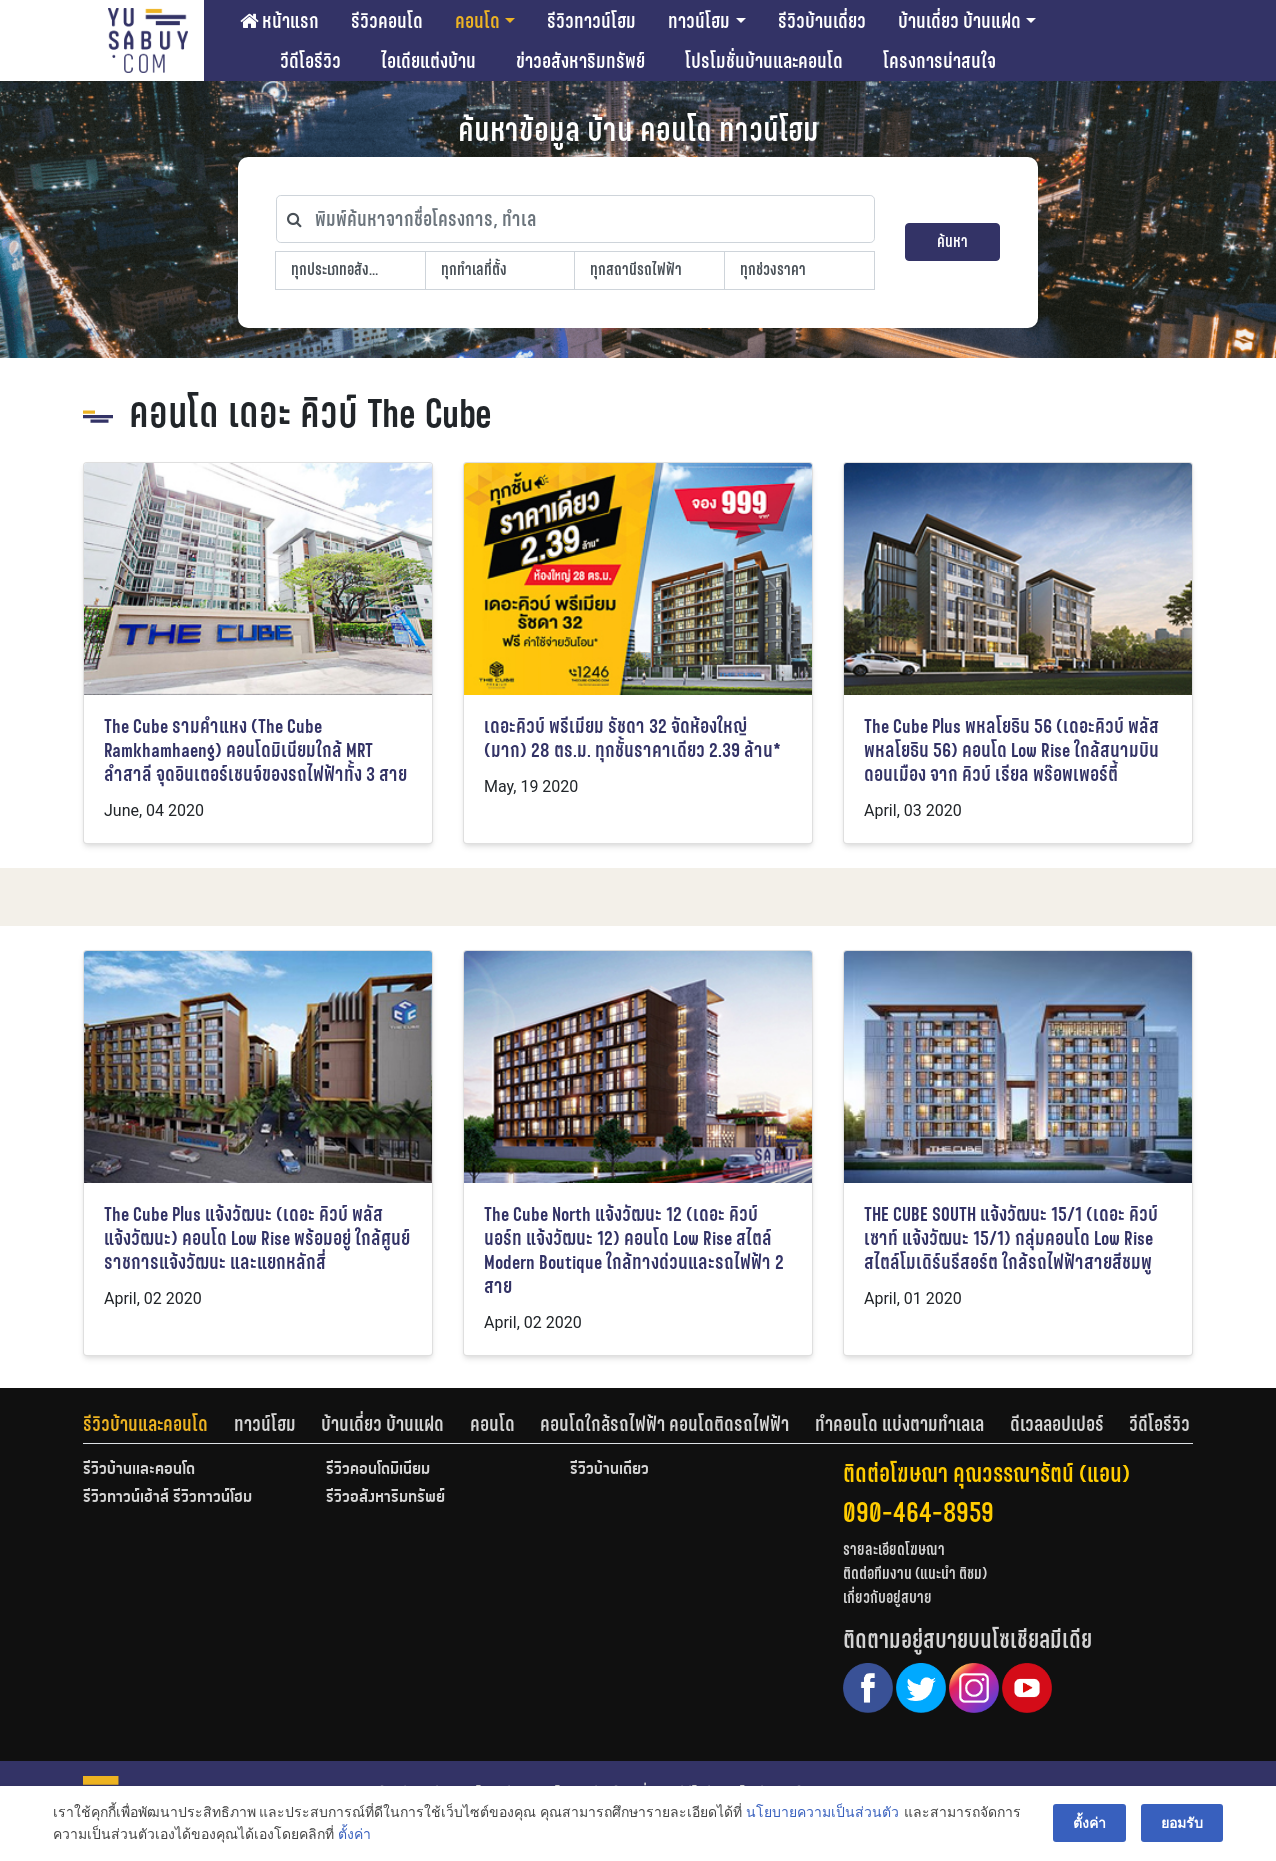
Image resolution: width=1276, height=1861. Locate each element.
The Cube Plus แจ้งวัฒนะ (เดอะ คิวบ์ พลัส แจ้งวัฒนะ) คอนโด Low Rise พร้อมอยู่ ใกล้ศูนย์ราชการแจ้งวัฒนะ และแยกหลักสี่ (257, 1238)
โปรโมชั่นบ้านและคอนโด (764, 61)
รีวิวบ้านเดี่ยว (822, 21)
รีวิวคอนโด (387, 21)
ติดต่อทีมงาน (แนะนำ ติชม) (915, 1573)
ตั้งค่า (354, 1835)
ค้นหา (952, 241)
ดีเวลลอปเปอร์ (1057, 1424)
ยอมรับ (1182, 1823)
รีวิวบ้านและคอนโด (145, 1424)
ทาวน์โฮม (699, 21)
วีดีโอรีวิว (310, 61)
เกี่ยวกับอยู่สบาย (887, 1597)
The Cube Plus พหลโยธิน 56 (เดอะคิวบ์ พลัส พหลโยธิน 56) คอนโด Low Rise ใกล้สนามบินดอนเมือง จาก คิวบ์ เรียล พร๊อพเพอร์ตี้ (1011, 750)
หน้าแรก (279, 21)
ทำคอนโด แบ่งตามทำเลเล (899, 1424)
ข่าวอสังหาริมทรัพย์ (580, 61)
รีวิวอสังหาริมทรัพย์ (385, 1498)
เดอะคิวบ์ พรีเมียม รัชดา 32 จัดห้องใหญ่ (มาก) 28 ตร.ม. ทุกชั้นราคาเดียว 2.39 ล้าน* (632, 738)
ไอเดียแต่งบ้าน (428, 61)
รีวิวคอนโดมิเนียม (378, 1470)
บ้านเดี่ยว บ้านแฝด (959, 21)
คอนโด (477, 21)
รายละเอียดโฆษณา (894, 1549)
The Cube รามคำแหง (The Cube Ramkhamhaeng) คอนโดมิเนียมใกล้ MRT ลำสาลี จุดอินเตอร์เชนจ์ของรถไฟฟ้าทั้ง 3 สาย (255, 750)
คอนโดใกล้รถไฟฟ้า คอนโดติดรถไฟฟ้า (664, 1424)
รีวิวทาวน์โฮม (591, 21)
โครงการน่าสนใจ (939, 61)
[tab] (158, 1424)
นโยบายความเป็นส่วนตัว (822, 1812)
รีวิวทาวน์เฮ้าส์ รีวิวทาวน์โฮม (167, 1498)
